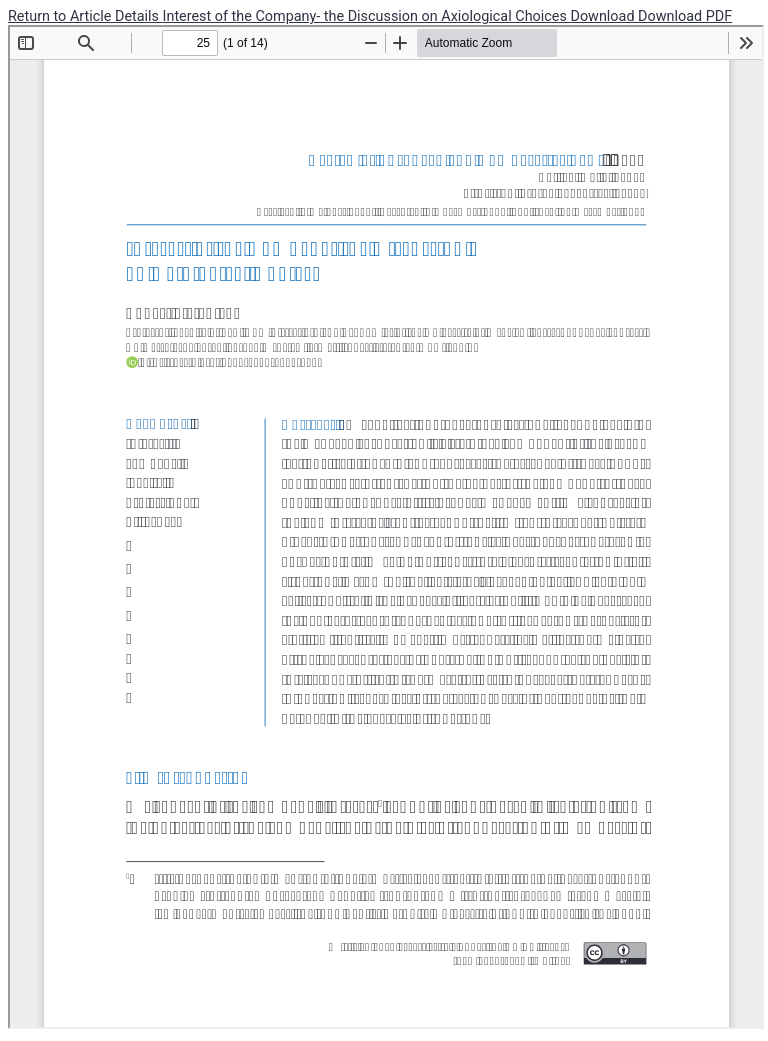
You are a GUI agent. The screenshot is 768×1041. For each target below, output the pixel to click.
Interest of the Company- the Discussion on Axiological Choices (367, 16)
